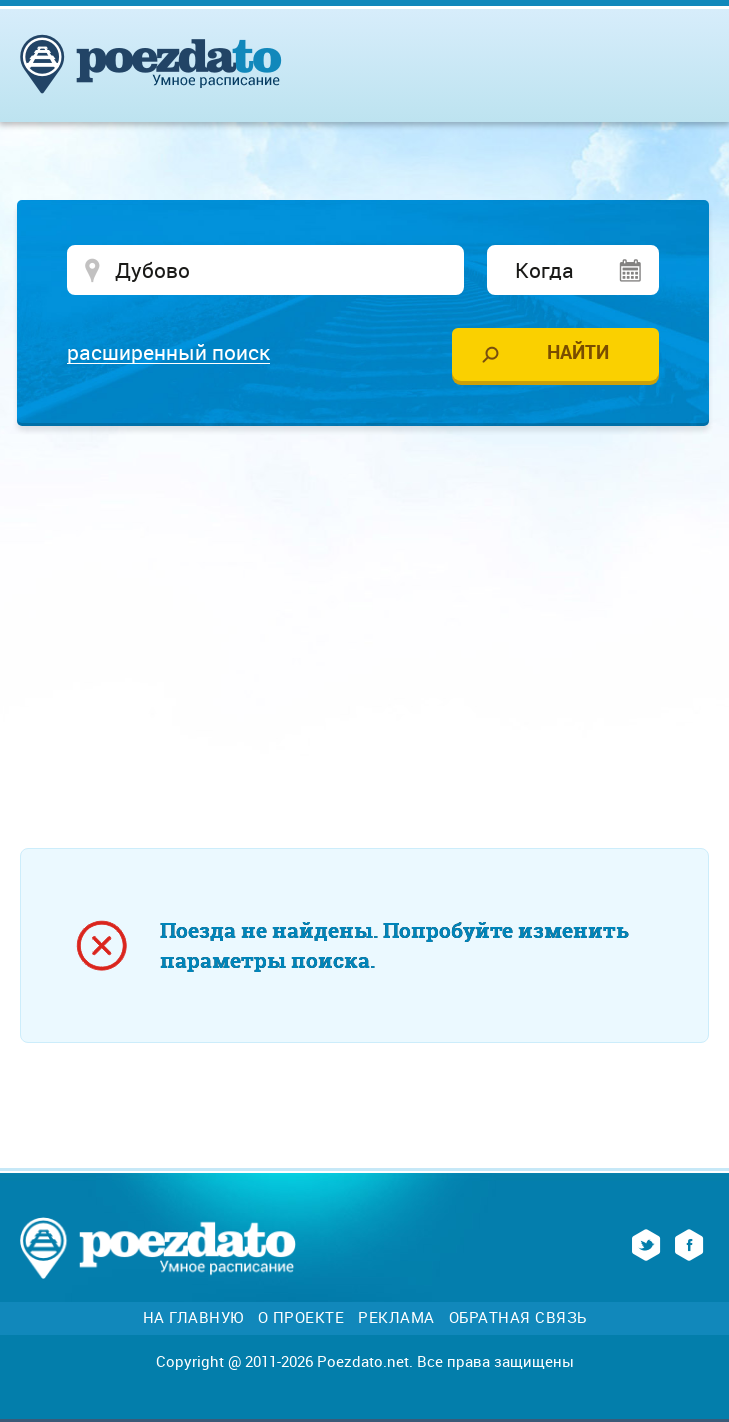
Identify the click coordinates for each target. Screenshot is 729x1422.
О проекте (301, 1317)
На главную (193, 1317)
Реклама (396, 1317)
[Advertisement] (374, 596)
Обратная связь (518, 1317)
